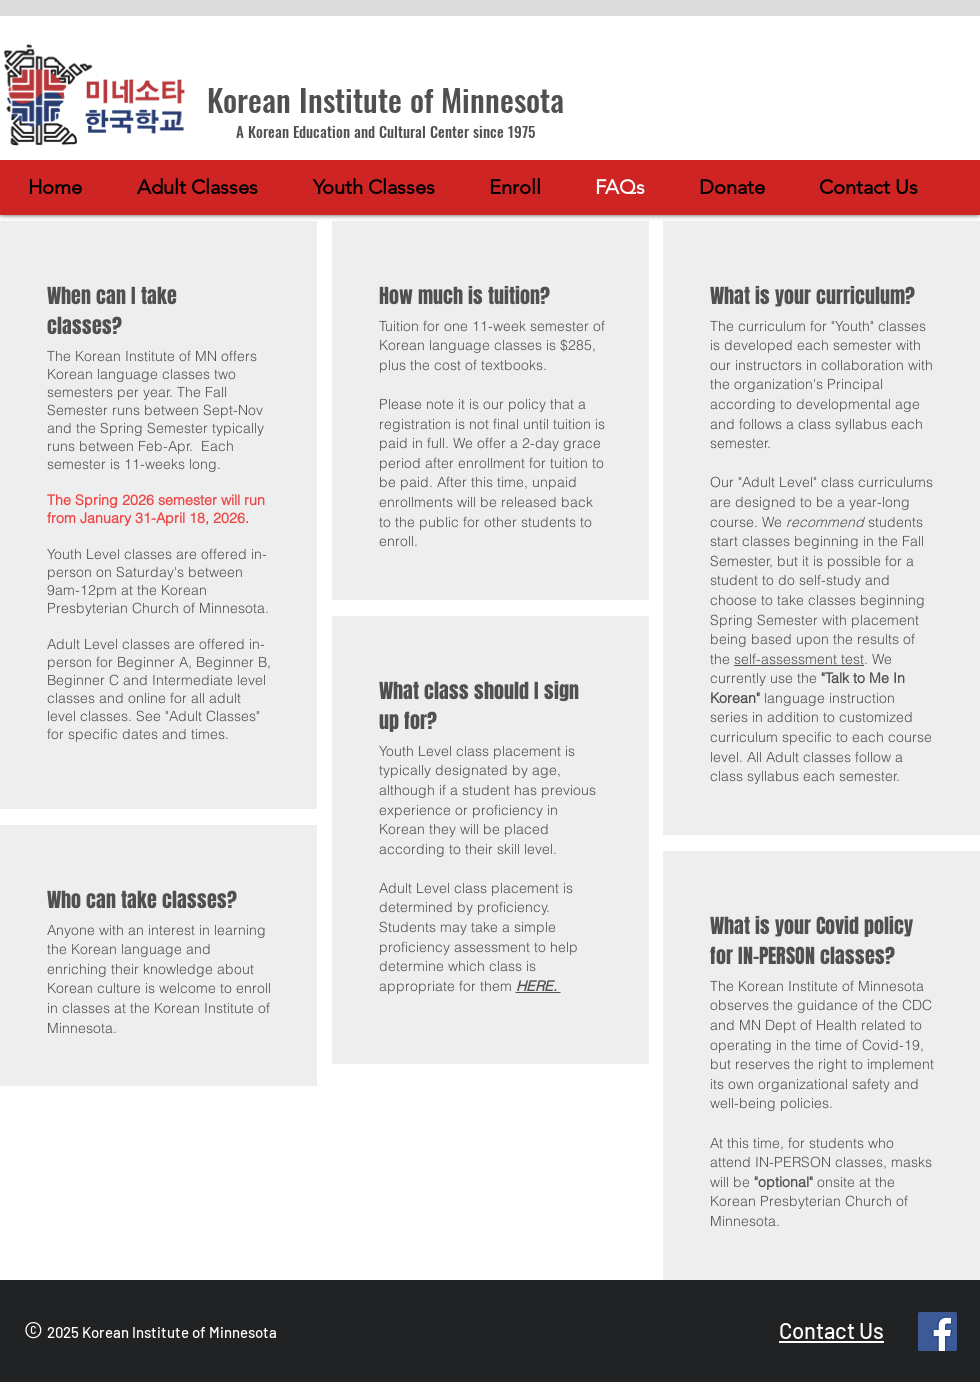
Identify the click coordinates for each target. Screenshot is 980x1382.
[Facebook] (937, 1331)
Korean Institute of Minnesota (385, 99)
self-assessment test (799, 659)
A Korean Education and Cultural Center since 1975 (385, 131)
